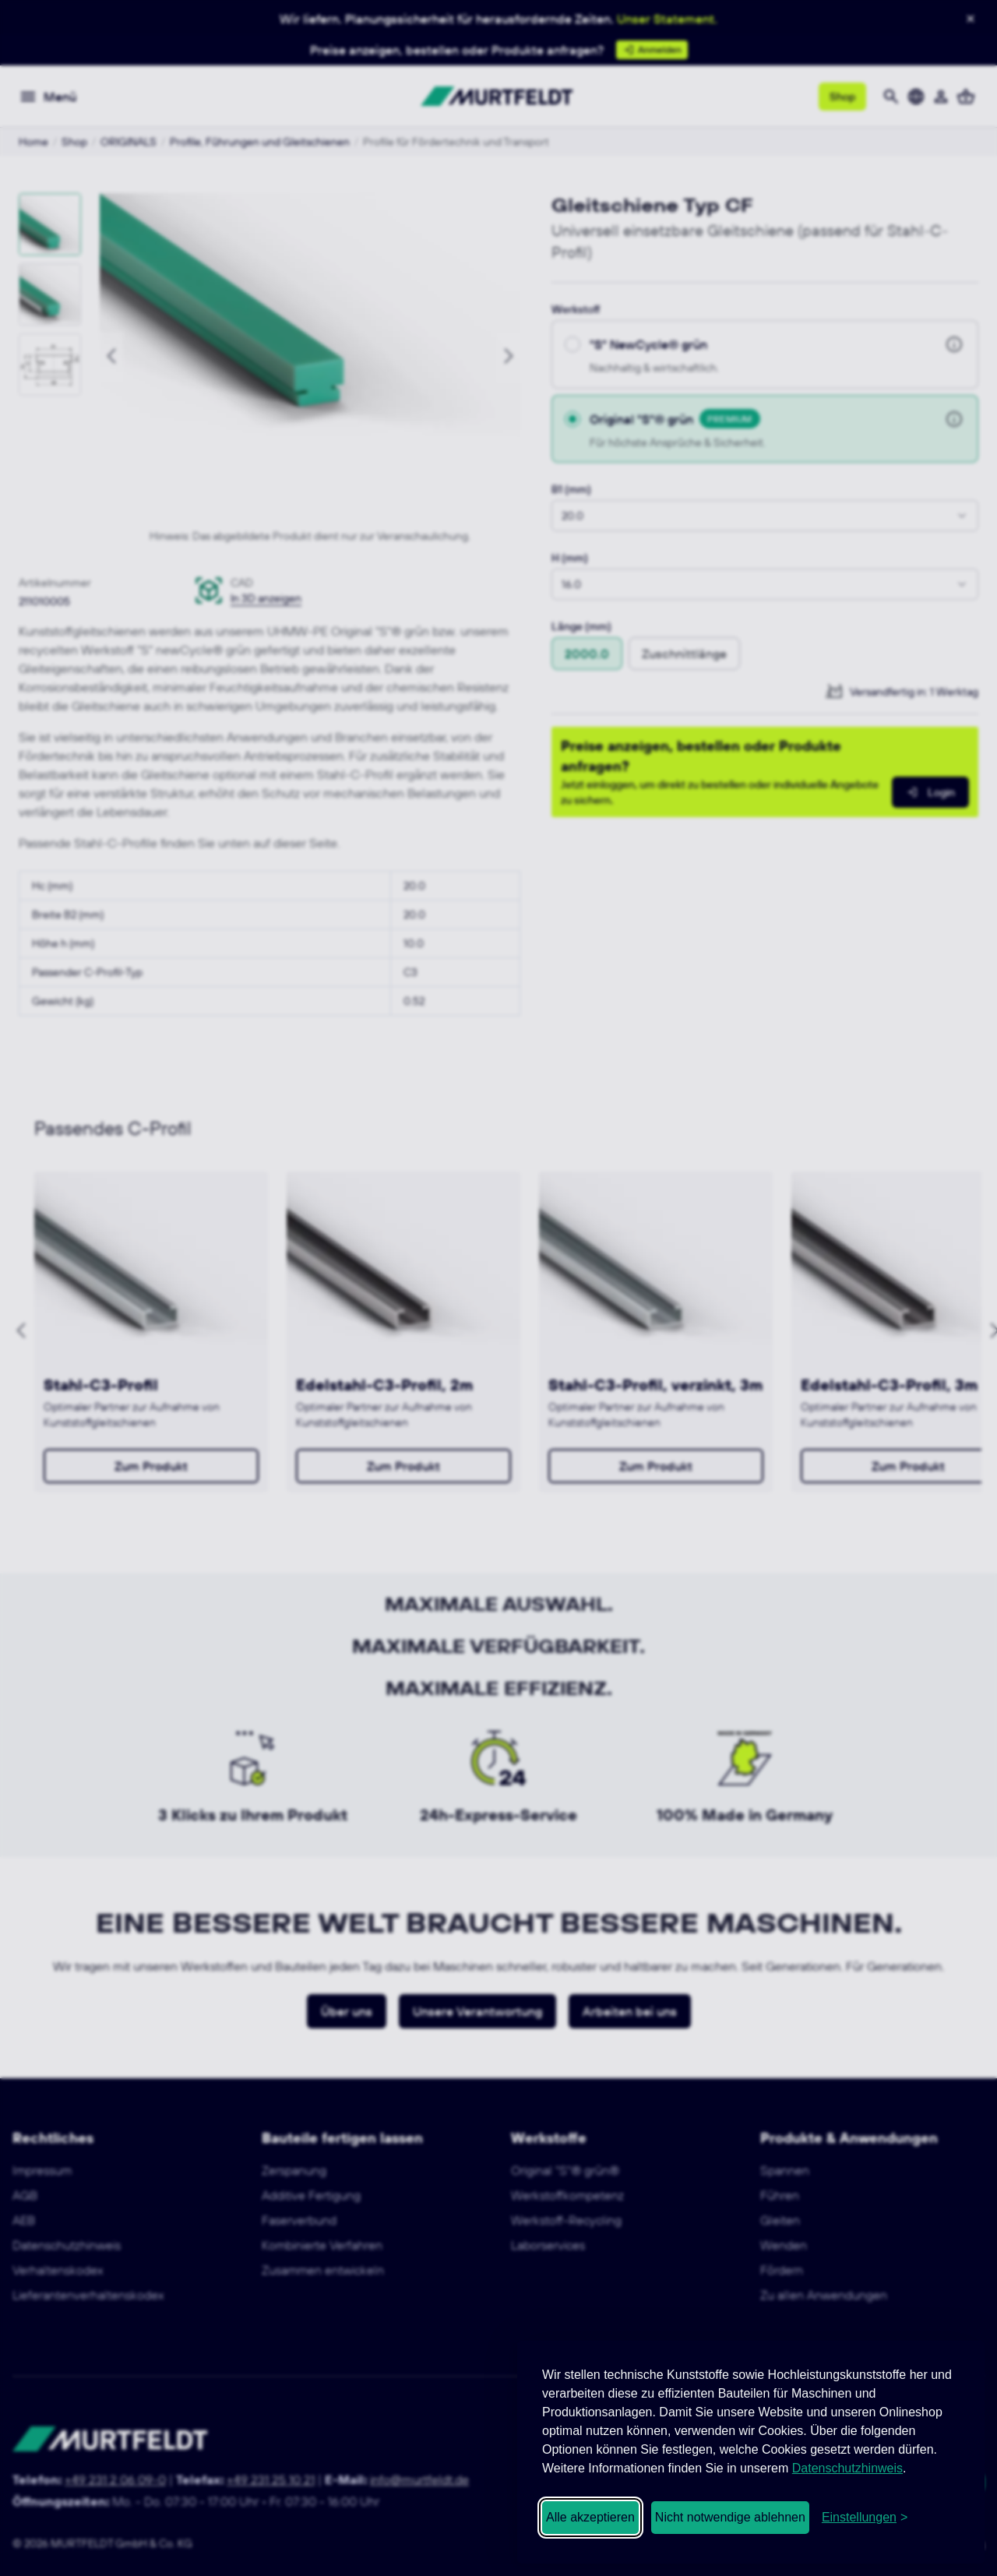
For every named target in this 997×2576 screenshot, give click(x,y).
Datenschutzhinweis (847, 2468)
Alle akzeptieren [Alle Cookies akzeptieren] (590, 2517)
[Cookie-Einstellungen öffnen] (864, 2518)
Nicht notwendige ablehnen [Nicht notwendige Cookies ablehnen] (730, 2517)
